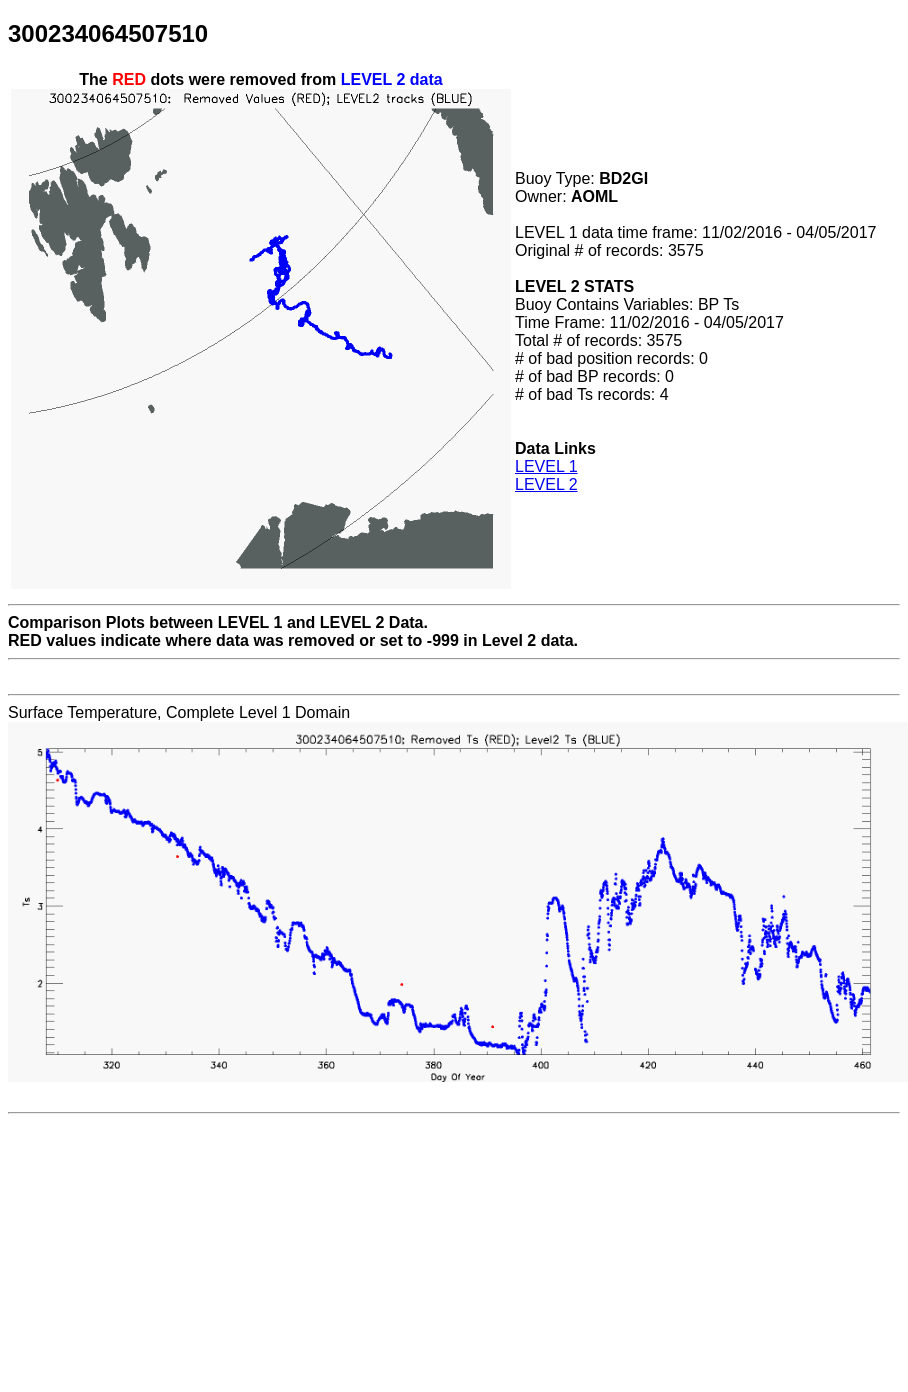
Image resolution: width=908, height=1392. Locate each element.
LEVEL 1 (546, 466)
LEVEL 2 (546, 484)
